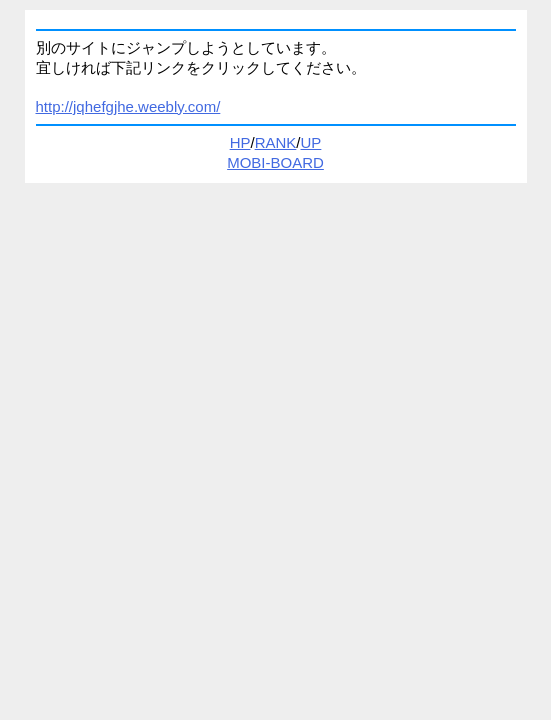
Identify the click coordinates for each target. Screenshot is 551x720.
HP (240, 142)
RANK (276, 142)
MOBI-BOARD (275, 162)
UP (311, 142)
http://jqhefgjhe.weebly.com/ (128, 106)
